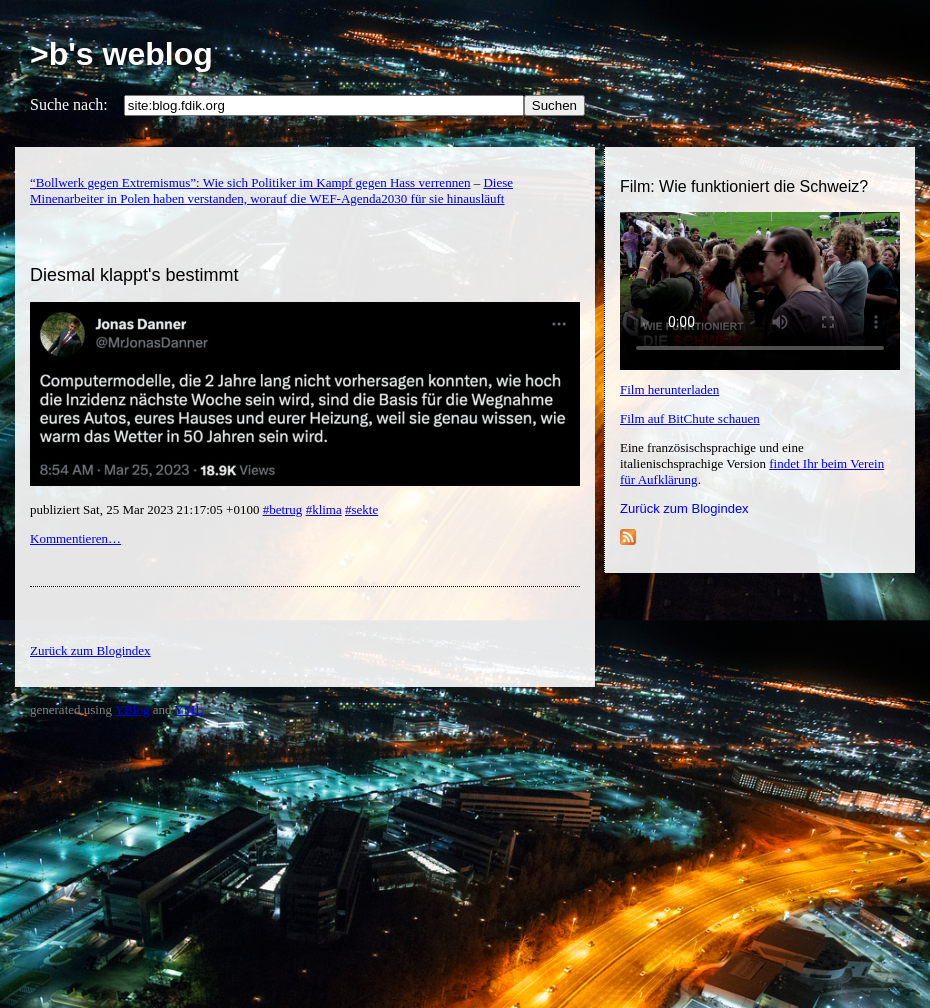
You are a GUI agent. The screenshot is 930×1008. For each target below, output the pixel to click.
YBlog (132, 709)
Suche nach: (69, 104)
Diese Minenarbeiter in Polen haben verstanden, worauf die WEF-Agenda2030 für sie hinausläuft (271, 190)
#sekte (361, 509)
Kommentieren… (75, 538)
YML (188, 709)
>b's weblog (121, 54)
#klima (324, 509)
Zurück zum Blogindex (684, 508)
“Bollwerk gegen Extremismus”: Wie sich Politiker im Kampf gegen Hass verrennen (250, 182)
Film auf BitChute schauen (690, 418)
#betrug (283, 509)
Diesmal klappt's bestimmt (134, 275)
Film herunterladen (669, 389)
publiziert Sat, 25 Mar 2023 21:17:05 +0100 (146, 509)
